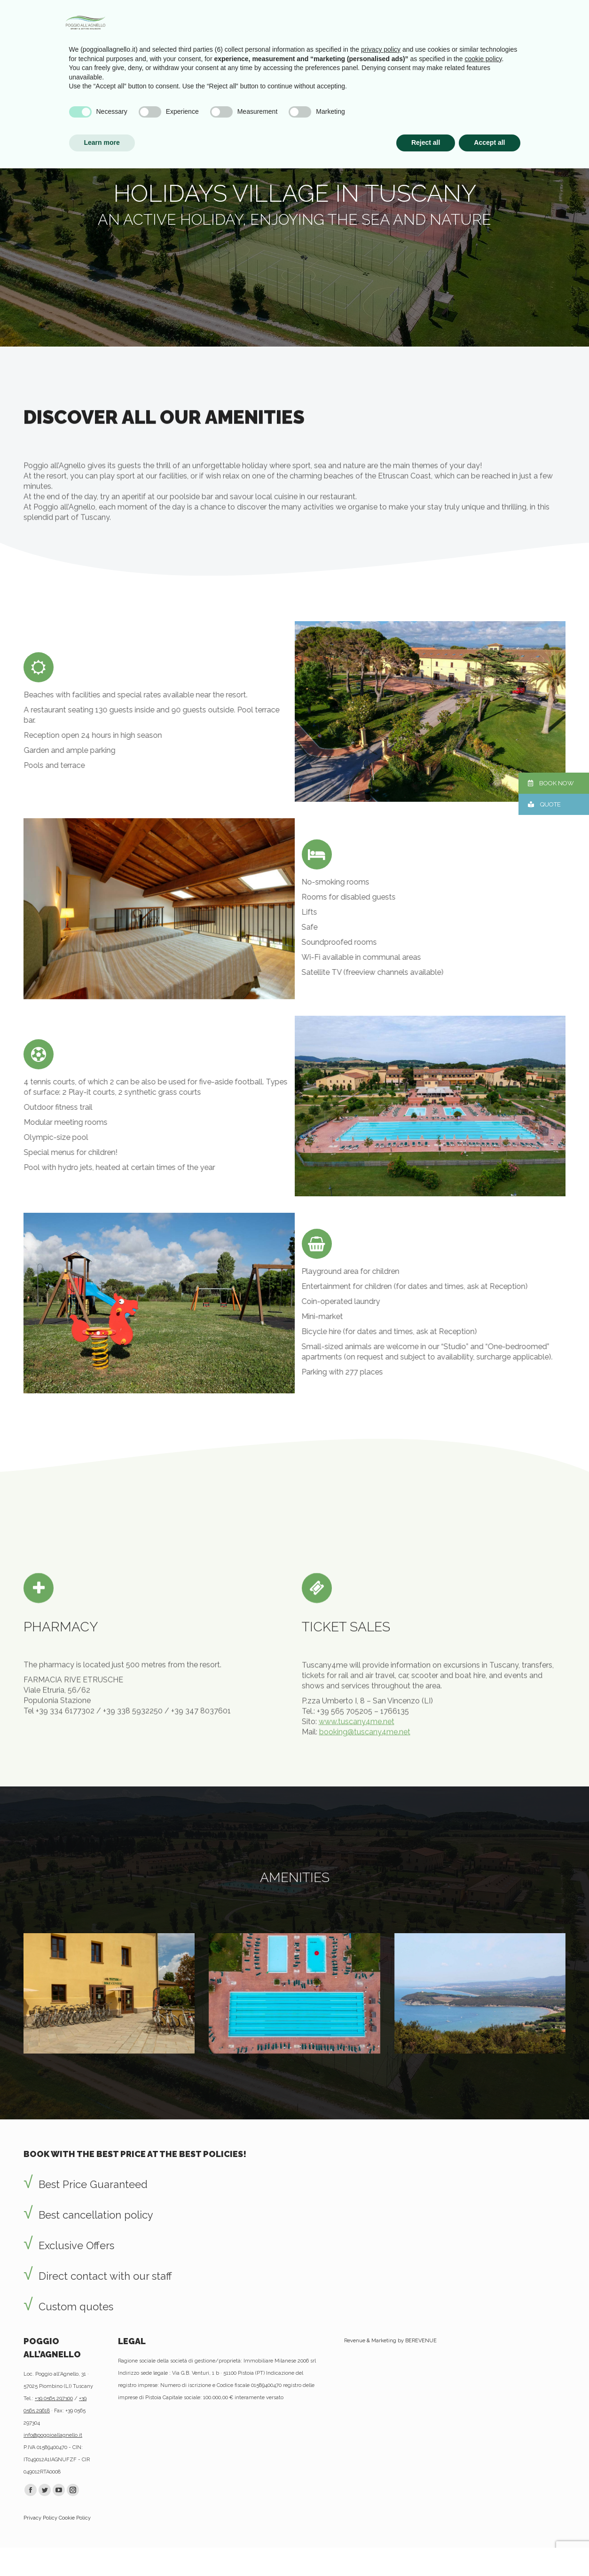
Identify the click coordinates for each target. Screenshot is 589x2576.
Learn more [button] (102, 2550)
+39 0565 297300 (54, 2398)
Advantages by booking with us (90, 8)
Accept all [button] (489, 2550)
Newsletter (159, 8)
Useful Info (199, 8)
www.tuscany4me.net (356, 1784)
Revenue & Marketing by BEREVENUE (390, 2341)
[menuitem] (50, 40)
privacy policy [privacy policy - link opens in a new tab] (381, 2457)
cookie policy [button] (483, 2466)
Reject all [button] (425, 2550)
